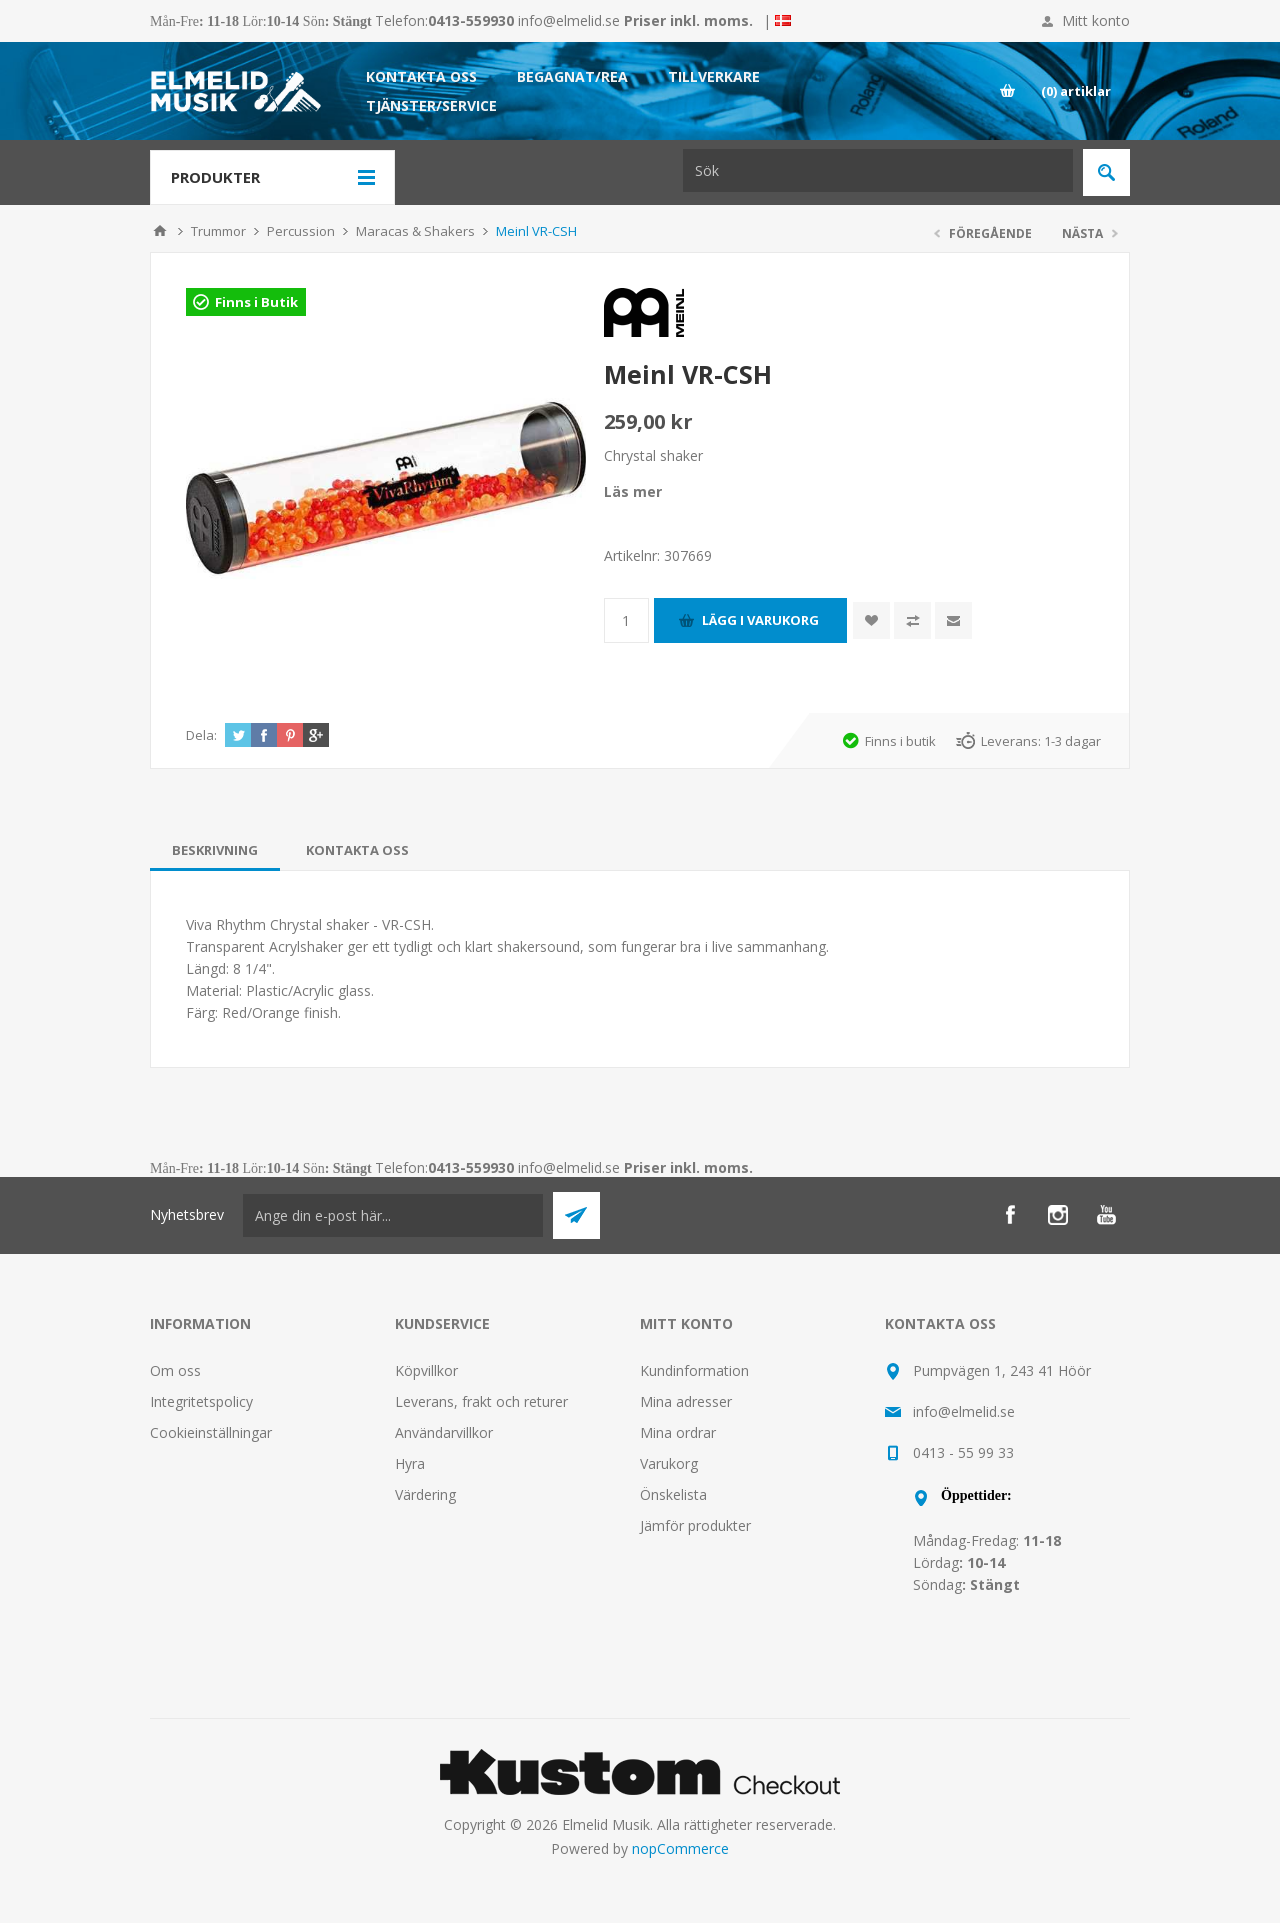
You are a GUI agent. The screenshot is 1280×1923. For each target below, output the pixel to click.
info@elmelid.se (569, 20)
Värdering (425, 1494)
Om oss (175, 1370)
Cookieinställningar (211, 1432)
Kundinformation (694, 1370)
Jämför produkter (695, 1525)
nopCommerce (680, 1848)
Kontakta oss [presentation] (357, 850)
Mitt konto (1096, 20)
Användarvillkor (444, 1432)
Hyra (410, 1463)
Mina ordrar (678, 1432)
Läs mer (633, 491)
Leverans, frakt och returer (481, 1401)
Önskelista (673, 1494)
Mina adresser (686, 1401)
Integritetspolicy (201, 1401)
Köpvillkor (426, 1370)
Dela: (201, 735)
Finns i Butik (256, 302)
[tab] (215, 850)
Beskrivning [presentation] (215, 850)
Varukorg (669, 1463)
